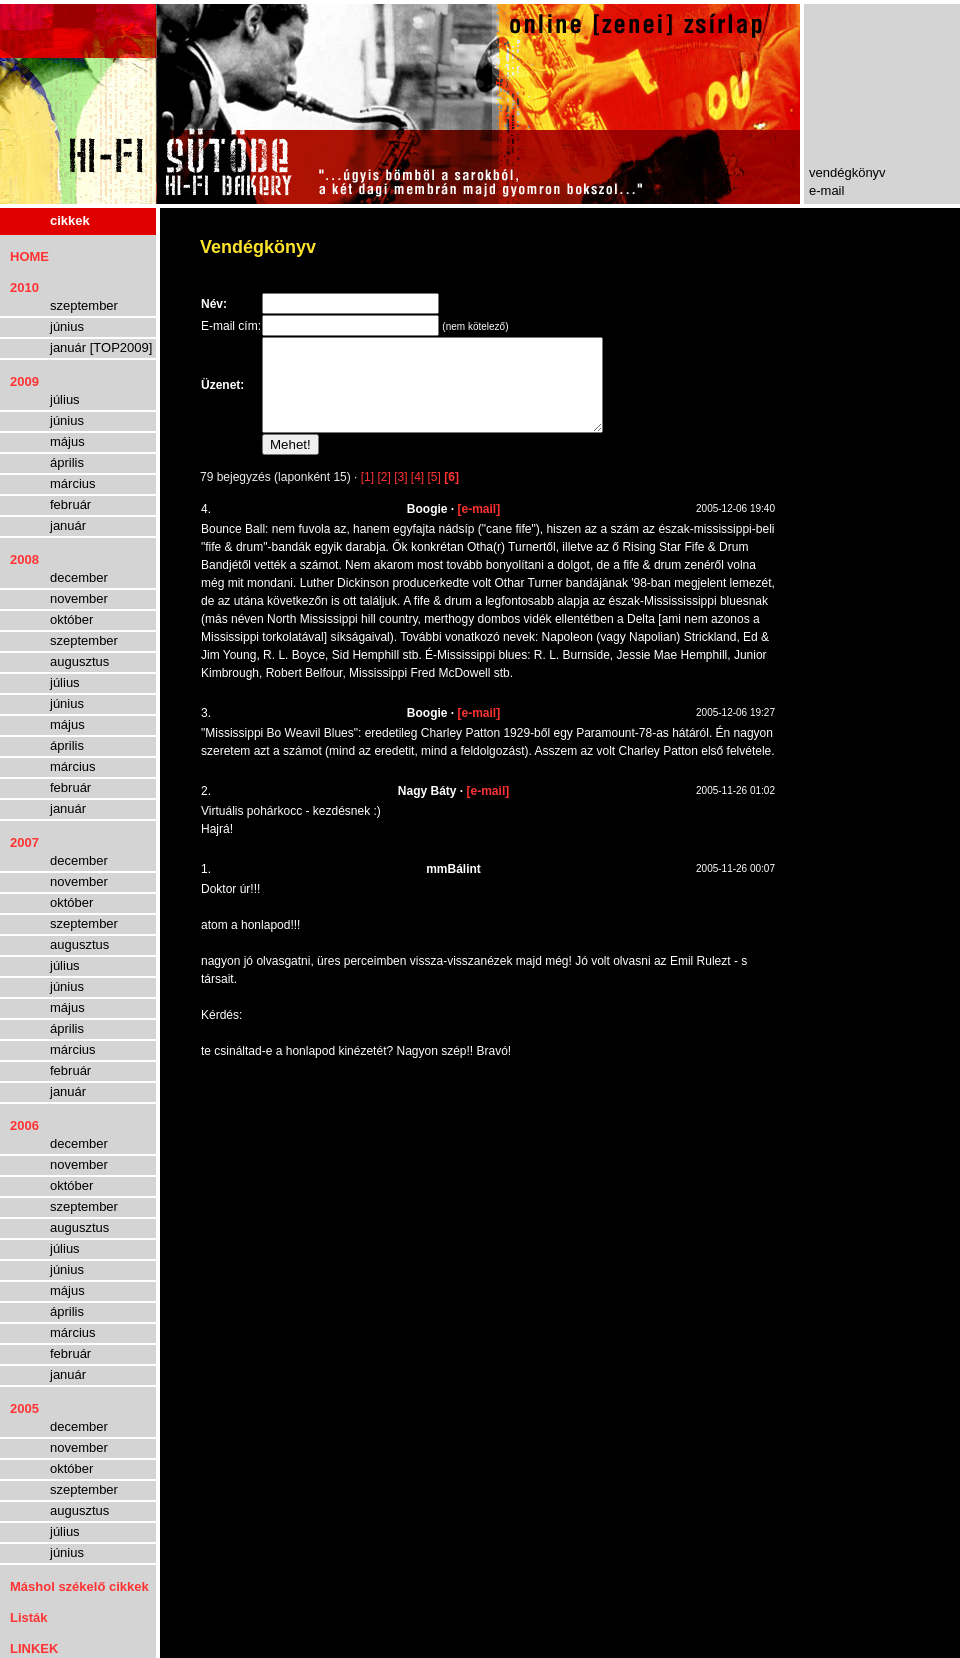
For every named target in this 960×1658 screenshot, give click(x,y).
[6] (451, 495)
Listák (29, 1617)
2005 (24, 1408)
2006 (24, 1125)
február (70, 504)
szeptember (84, 305)
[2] (383, 495)
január (68, 525)
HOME (29, 256)
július (65, 399)
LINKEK (34, 1648)
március (73, 483)
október (71, 619)
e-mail (826, 190)
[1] (367, 495)
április (67, 462)
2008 (24, 559)
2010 (24, 287)
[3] (400, 495)
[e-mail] (479, 527)
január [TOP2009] (101, 347)
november (79, 598)
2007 (24, 842)
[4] (417, 495)
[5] (434, 495)
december (79, 577)
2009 (24, 381)
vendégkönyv (847, 172)
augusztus (79, 661)
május (67, 441)
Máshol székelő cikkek (79, 1586)
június (67, 326)
